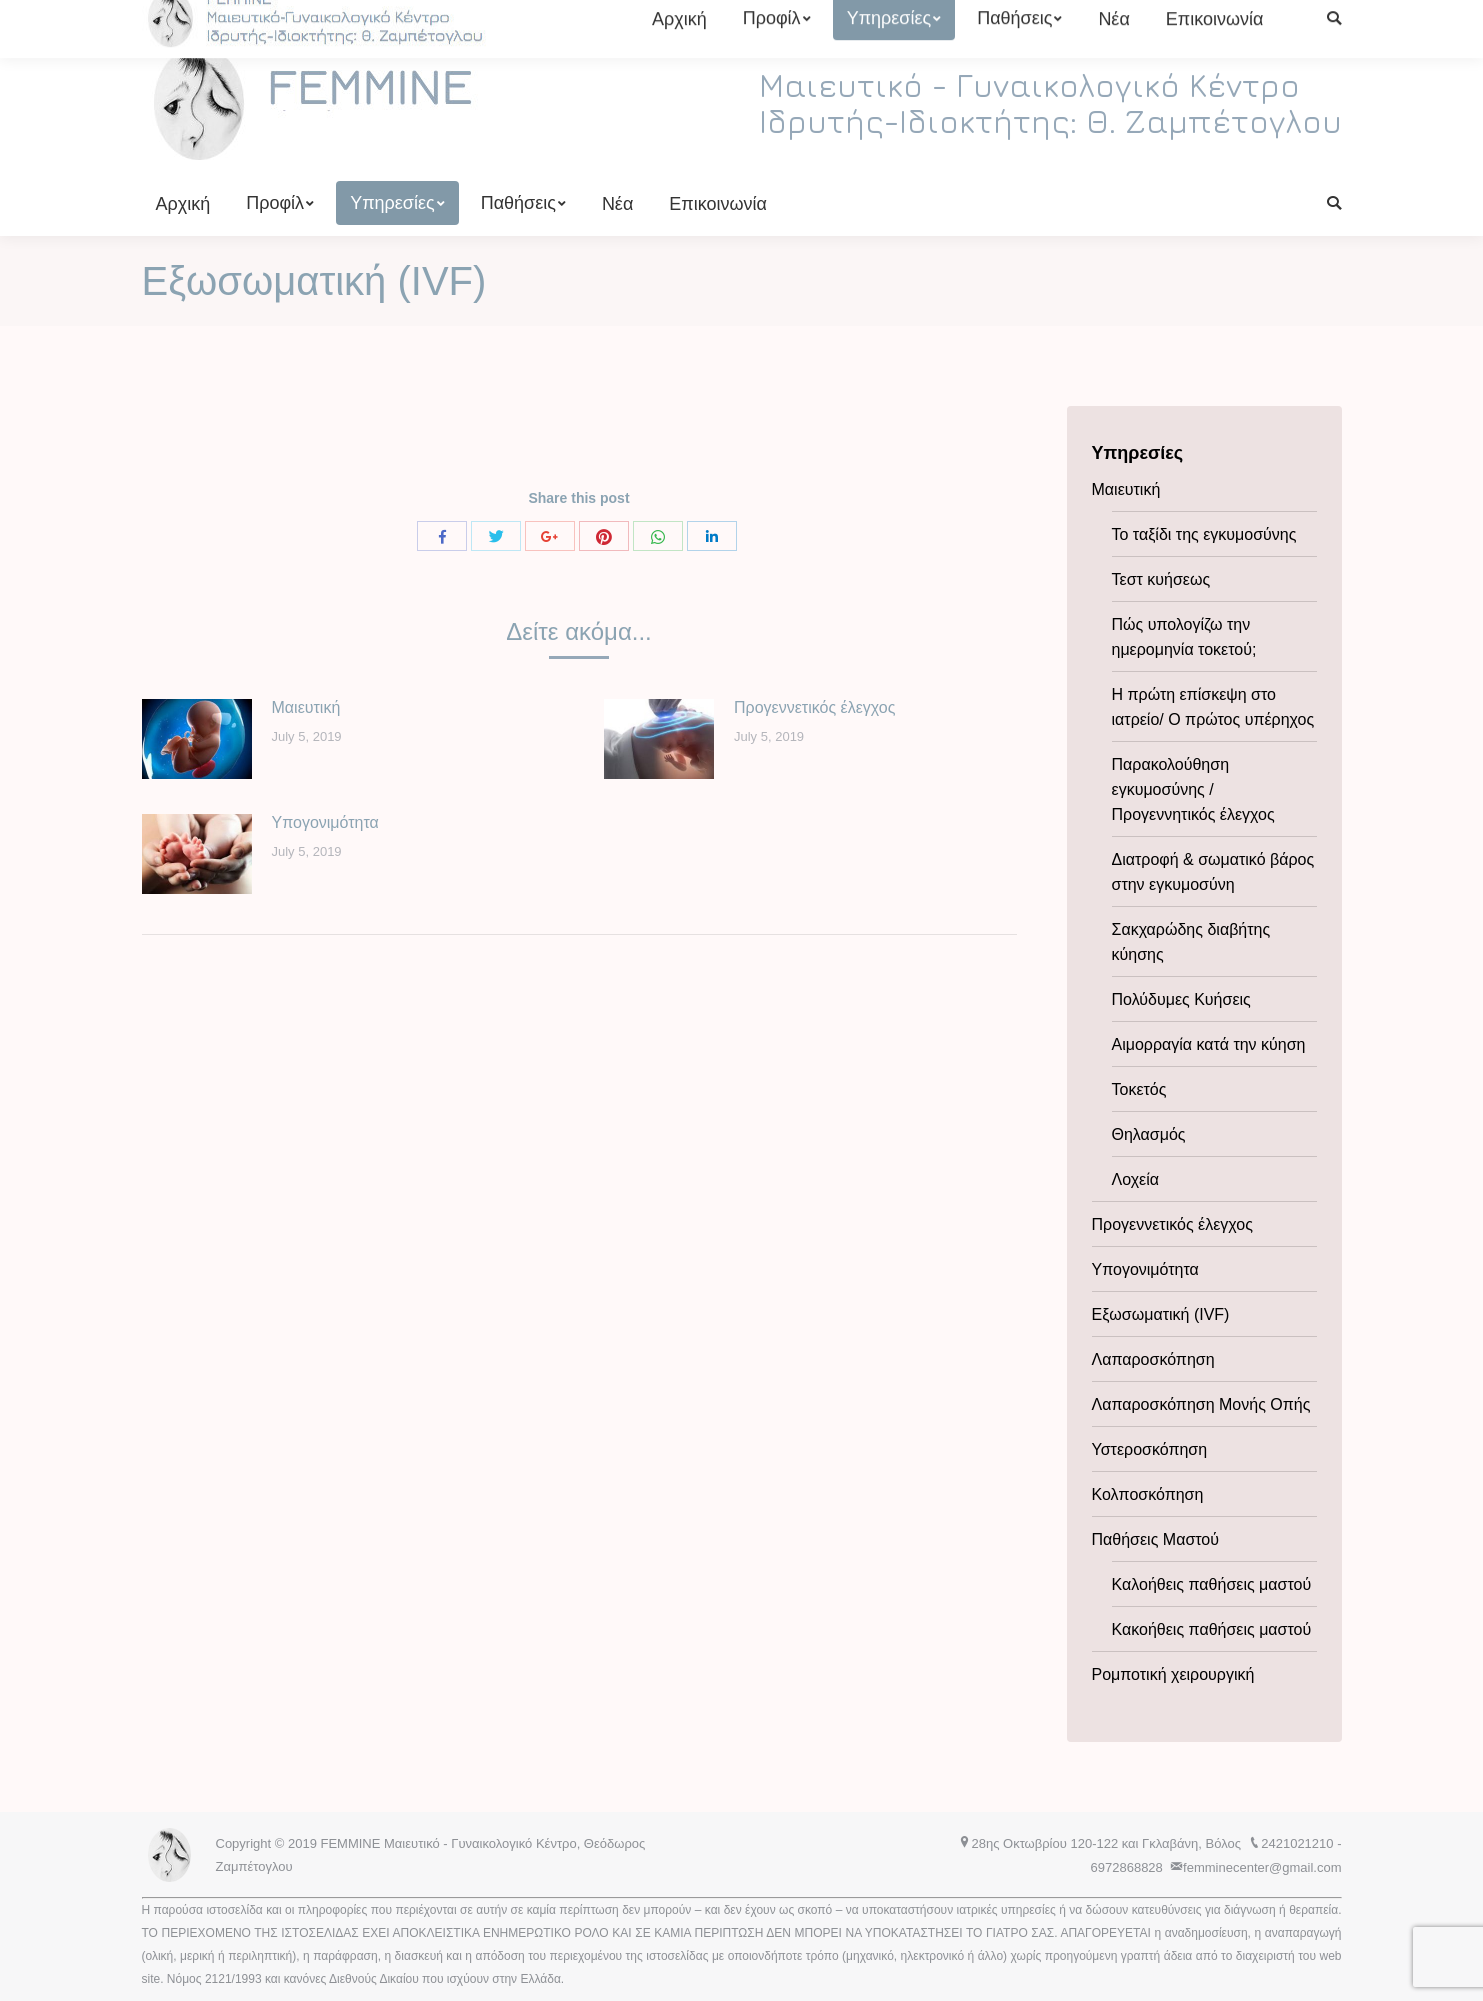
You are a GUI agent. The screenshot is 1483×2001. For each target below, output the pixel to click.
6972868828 (593, 18)
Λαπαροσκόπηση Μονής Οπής (1201, 1404)
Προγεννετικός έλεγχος (814, 707)
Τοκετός (1139, 1089)
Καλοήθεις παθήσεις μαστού (1212, 1584)
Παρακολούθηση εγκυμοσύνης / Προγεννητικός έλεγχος (1193, 789)
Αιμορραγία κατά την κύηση (1209, 1044)
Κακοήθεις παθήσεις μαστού (1212, 1629)
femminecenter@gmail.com (749, 18)
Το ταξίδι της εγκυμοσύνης (1204, 534)
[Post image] (197, 739)
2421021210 (509, 18)
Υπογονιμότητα (325, 822)
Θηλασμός (1149, 1134)
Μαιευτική (306, 707)
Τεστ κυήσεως (1161, 579)
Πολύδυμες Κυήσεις (1181, 999)
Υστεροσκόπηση (1150, 1449)
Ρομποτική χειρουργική (1173, 1674)
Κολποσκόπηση (1148, 1494)
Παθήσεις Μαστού (1156, 1539)
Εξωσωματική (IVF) (1161, 1314)
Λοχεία (1136, 1179)
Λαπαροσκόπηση (1153, 1359)
